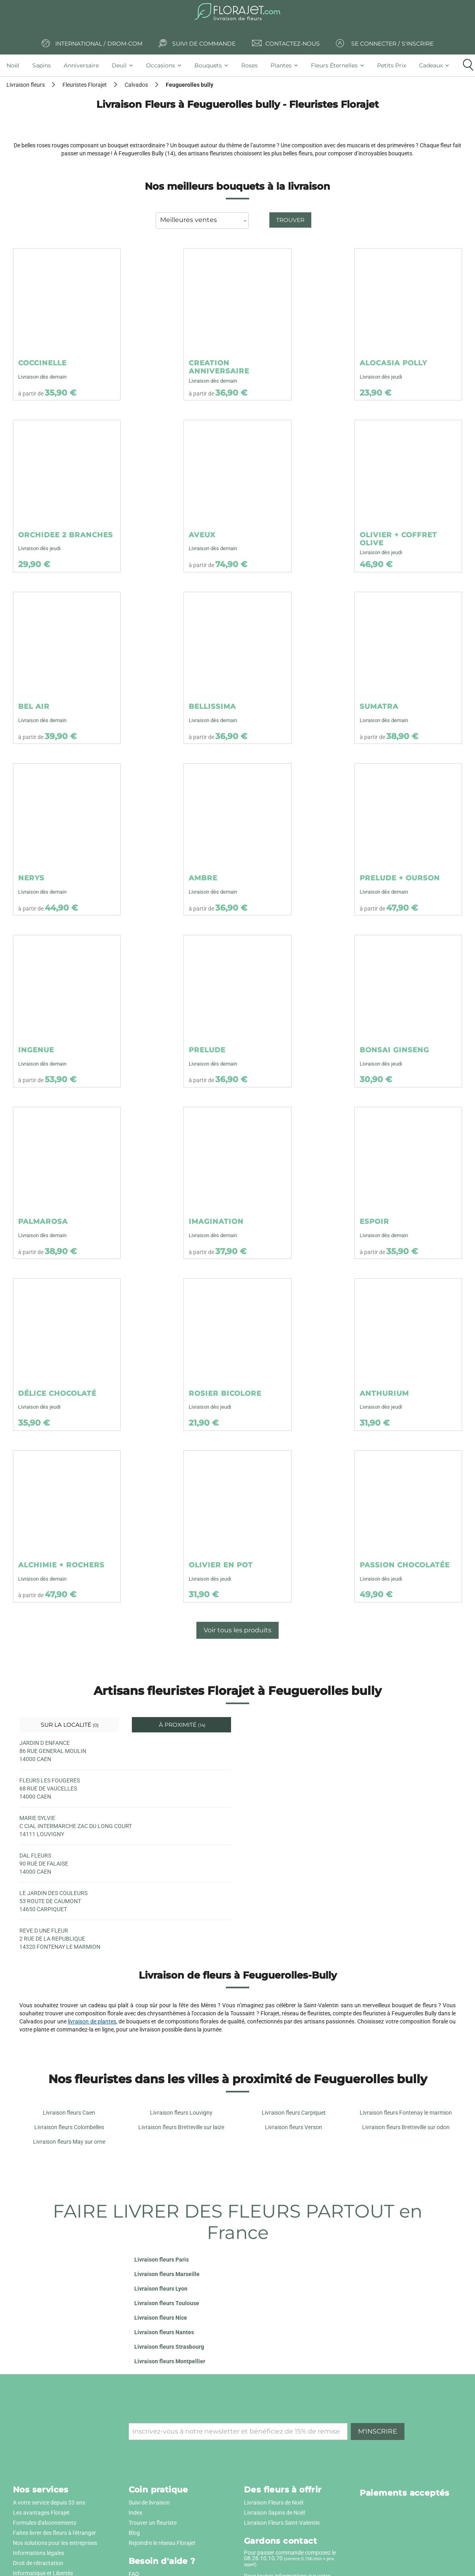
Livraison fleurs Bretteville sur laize (181, 2127)
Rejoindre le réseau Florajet (162, 2543)
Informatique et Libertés (43, 2573)
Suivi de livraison (149, 2502)
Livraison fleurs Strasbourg (169, 2347)
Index (135, 2512)
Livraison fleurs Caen (69, 2112)
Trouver (290, 220)
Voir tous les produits (237, 1630)
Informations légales (38, 2553)
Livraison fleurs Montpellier (169, 2361)
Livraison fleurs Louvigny (181, 2112)
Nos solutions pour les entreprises (55, 2543)
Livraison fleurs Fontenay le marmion (406, 2112)
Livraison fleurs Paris (161, 2259)
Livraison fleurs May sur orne (69, 2141)
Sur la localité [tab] (69, 1724)
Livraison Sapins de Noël (274, 2512)
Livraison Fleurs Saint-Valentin (282, 2523)
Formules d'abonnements (44, 2523)
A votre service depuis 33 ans (49, 2502)
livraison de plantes (92, 2021)
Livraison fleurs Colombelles (69, 2127)
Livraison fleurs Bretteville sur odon (406, 2127)
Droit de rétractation (38, 2563)
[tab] (16, 65)
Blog (134, 2533)
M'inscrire (377, 2431)
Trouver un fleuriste (153, 2523)
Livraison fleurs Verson (293, 2127)
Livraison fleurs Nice (160, 2317)
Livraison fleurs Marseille (167, 2274)
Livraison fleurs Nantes (164, 2332)
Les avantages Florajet (41, 2512)
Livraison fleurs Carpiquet (294, 2112)
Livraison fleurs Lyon (161, 2288)
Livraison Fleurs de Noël (273, 2502)
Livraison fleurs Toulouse (166, 2303)
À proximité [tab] (181, 1724)
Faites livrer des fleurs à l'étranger (54, 2533)
